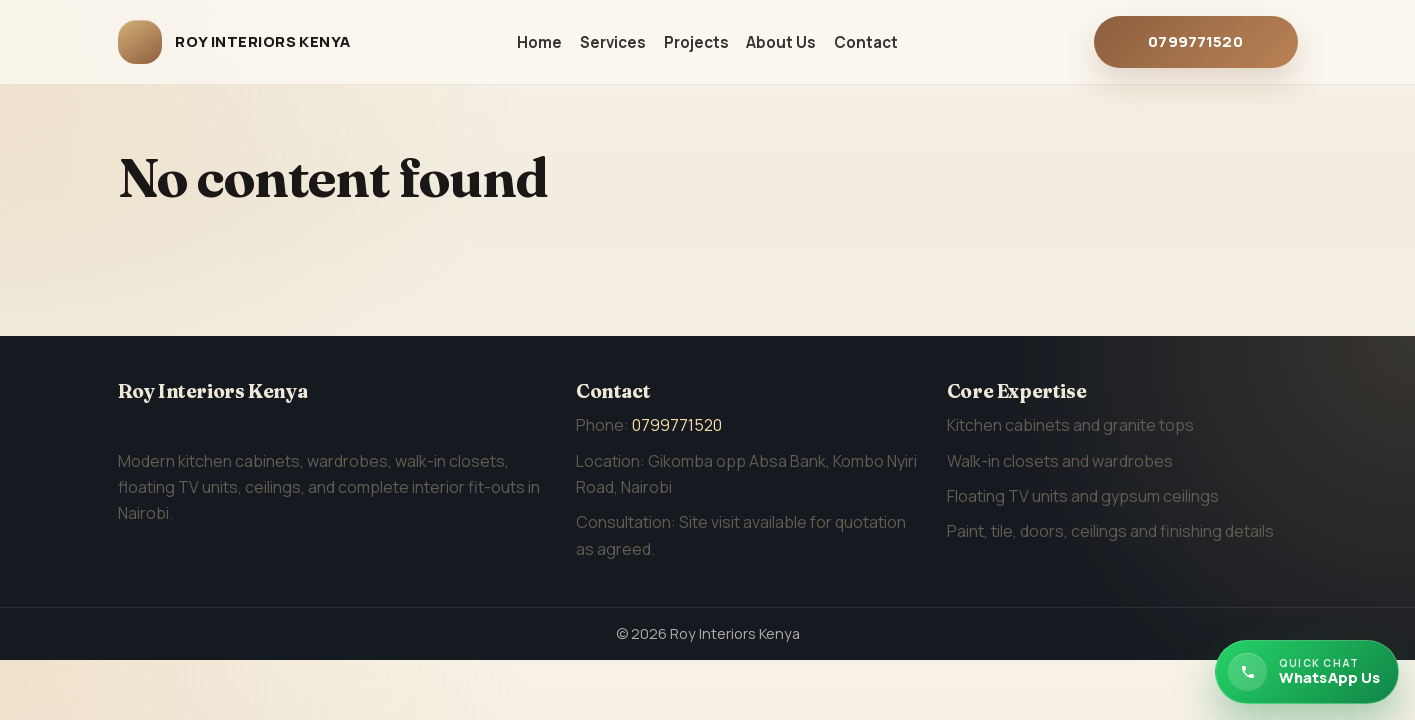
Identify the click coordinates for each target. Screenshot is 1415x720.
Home (539, 42)
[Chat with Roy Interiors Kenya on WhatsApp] (1307, 672)
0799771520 (1195, 41)
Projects (696, 42)
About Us (781, 42)
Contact (866, 42)
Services (613, 42)
